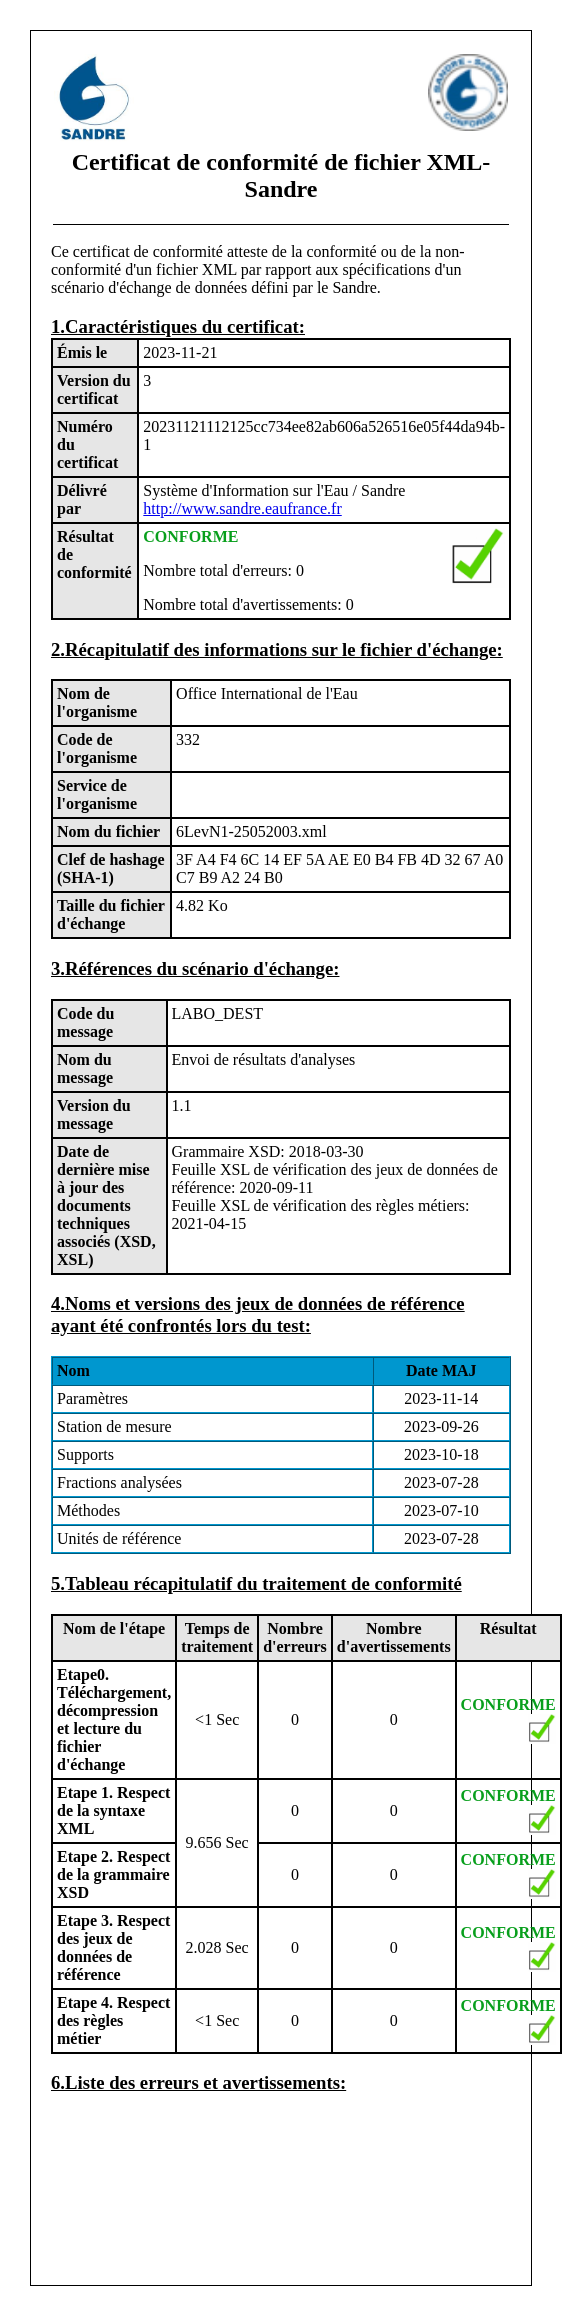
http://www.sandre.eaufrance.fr (242, 508)
